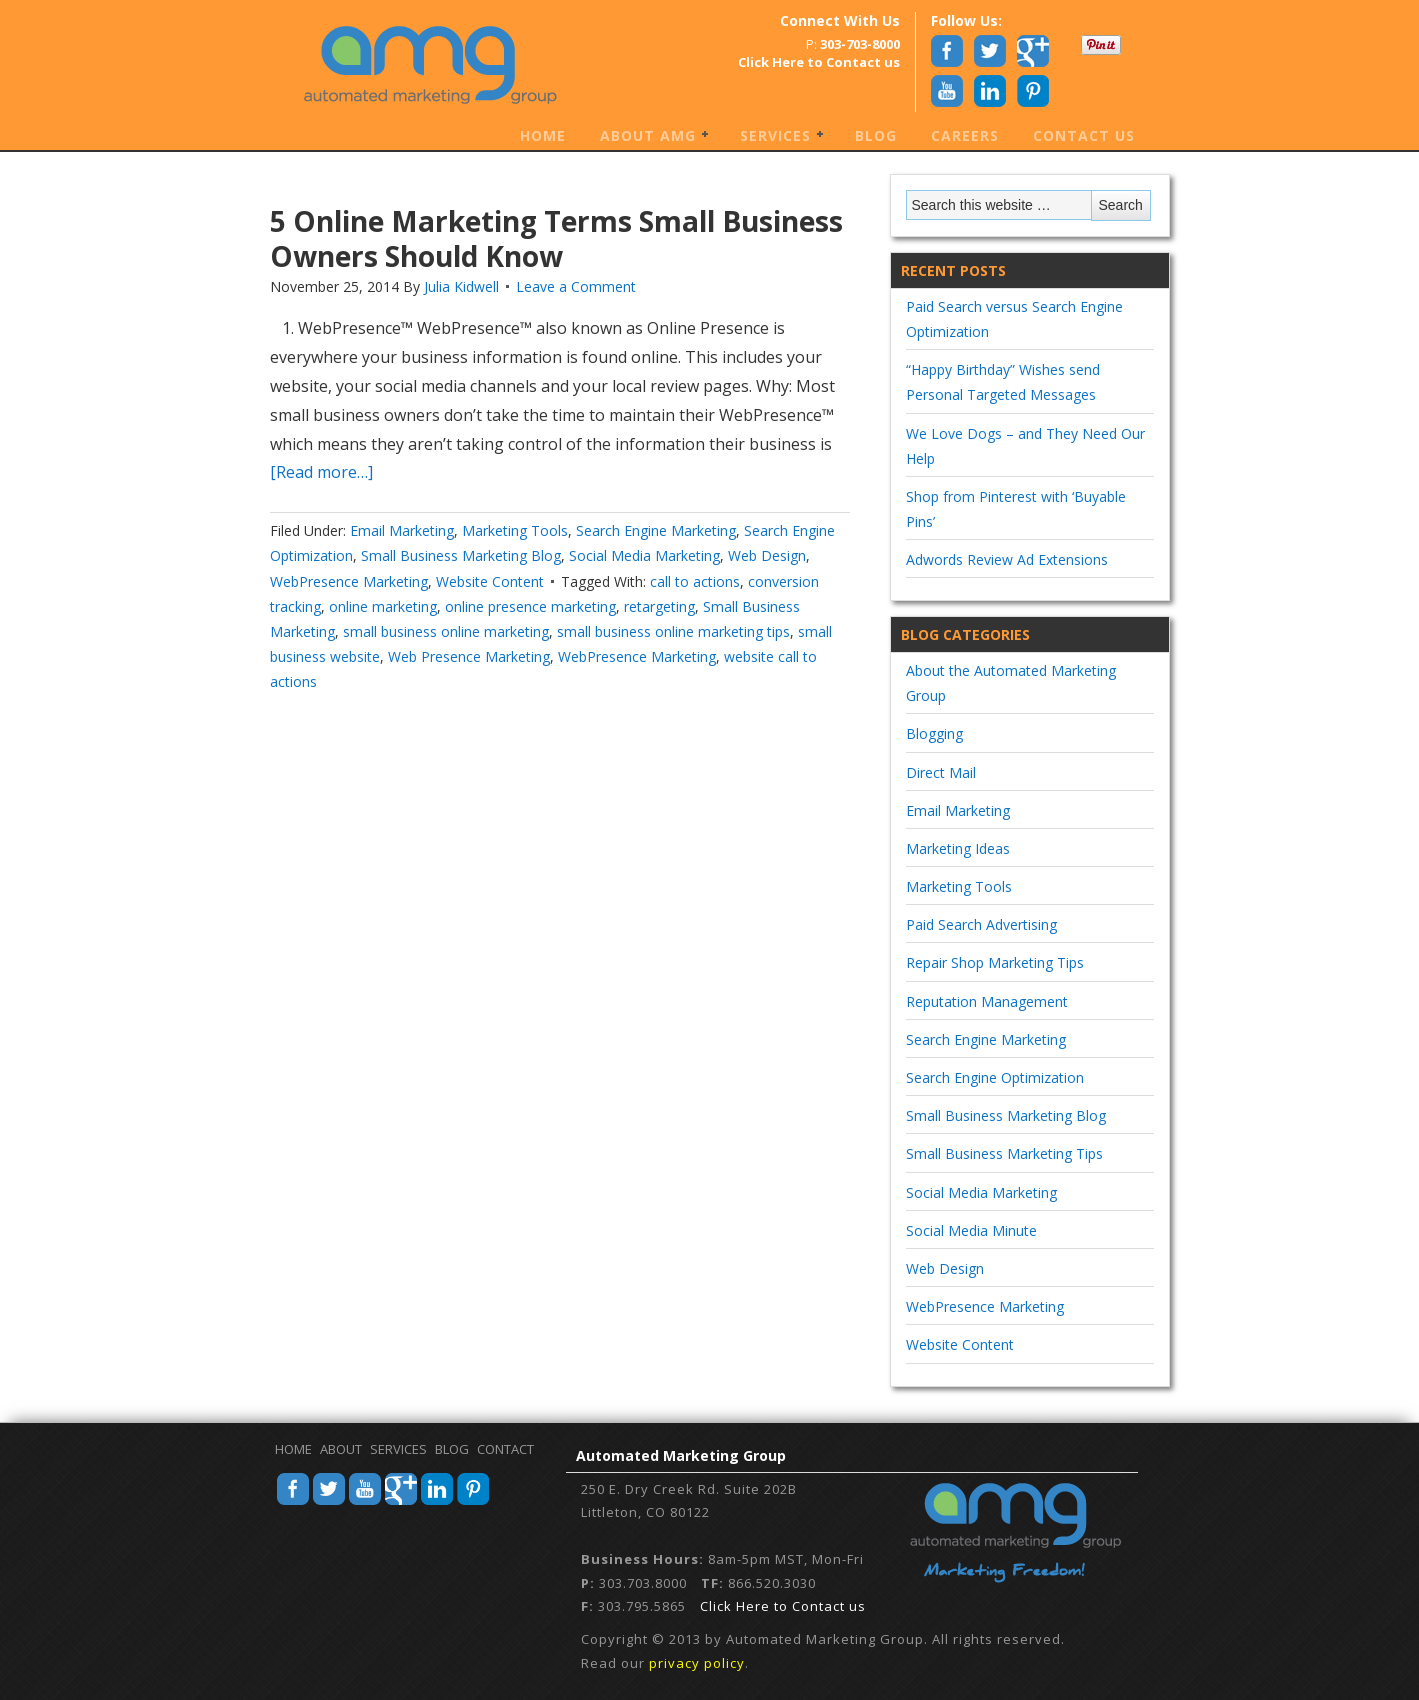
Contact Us (1084, 135)
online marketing (383, 606)
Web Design (767, 555)
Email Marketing (402, 530)
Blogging (934, 733)
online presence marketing (530, 606)
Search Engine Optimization (995, 1077)
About (341, 1449)
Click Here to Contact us (783, 1606)
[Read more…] (321, 472)
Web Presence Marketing (469, 656)
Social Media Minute (971, 1230)
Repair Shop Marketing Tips (995, 962)
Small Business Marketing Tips (1004, 1153)
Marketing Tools (515, 530)
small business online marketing (446, 631)
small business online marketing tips (673, 631)
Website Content (490, 581)
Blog (876, 135)
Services (776, 137)
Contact (505, 1449)
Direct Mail (941, 772)
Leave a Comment (576, 286)
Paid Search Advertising (981, 924)
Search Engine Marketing (656, 530)
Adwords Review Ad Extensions (1007, 559)
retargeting (659, 606)
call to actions (695, 581)
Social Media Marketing (644, 555)
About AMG (649, 137)
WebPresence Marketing (349, 581)
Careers (965, 135)
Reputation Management (987, 1001)
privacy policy (697, 1663)
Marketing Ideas (958, 848)
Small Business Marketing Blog (461, 555)
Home (543, 135)
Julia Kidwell (461, 286)
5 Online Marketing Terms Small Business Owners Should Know (556, 238)
